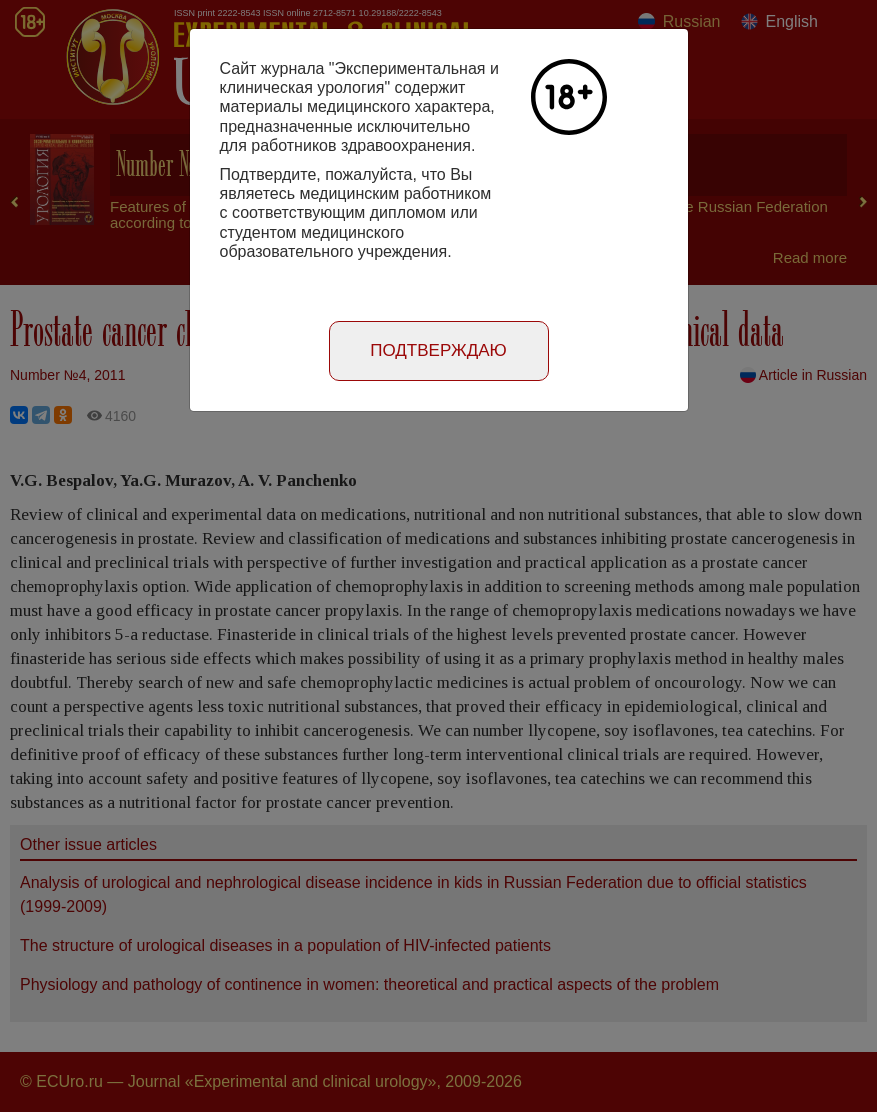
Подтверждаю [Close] (438, 350)
